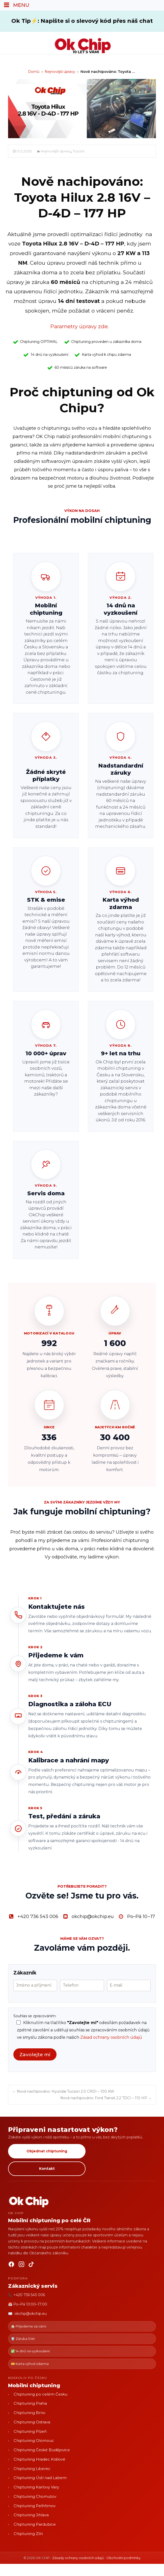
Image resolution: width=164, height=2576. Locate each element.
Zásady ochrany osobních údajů (78, 2558)
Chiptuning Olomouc (34, 2440)
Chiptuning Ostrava (32, 2422)
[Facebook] (11, 2265)
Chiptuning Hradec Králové (39, 2459)
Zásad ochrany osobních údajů (111, 2037)
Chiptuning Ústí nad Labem (40, 2477)
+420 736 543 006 (37, 1916)
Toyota (78, 151)
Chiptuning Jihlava (31, 2514)
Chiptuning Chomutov (35, 2496)
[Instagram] (21, 2265)
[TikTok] (31, 2265)
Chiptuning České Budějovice (42, 2449)
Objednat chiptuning (46, 2151)
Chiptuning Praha (30, 2403)
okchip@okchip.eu (93, 1916)
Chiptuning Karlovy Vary (36, 2487)
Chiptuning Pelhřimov (35, 2505)
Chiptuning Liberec (32, 2468)
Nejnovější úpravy (60, 71)
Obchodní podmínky (123, 2558)
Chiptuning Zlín (28, 2533)
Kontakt (47, 2168)
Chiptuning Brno (29, 2412)
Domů (33, 71)
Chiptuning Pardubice (35, 2524)
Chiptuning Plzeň (30, 2431)
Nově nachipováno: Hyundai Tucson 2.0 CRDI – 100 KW (63, 2091)
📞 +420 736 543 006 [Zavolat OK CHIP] (26, 2295)
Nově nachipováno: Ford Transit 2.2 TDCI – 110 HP (106, 2098)
